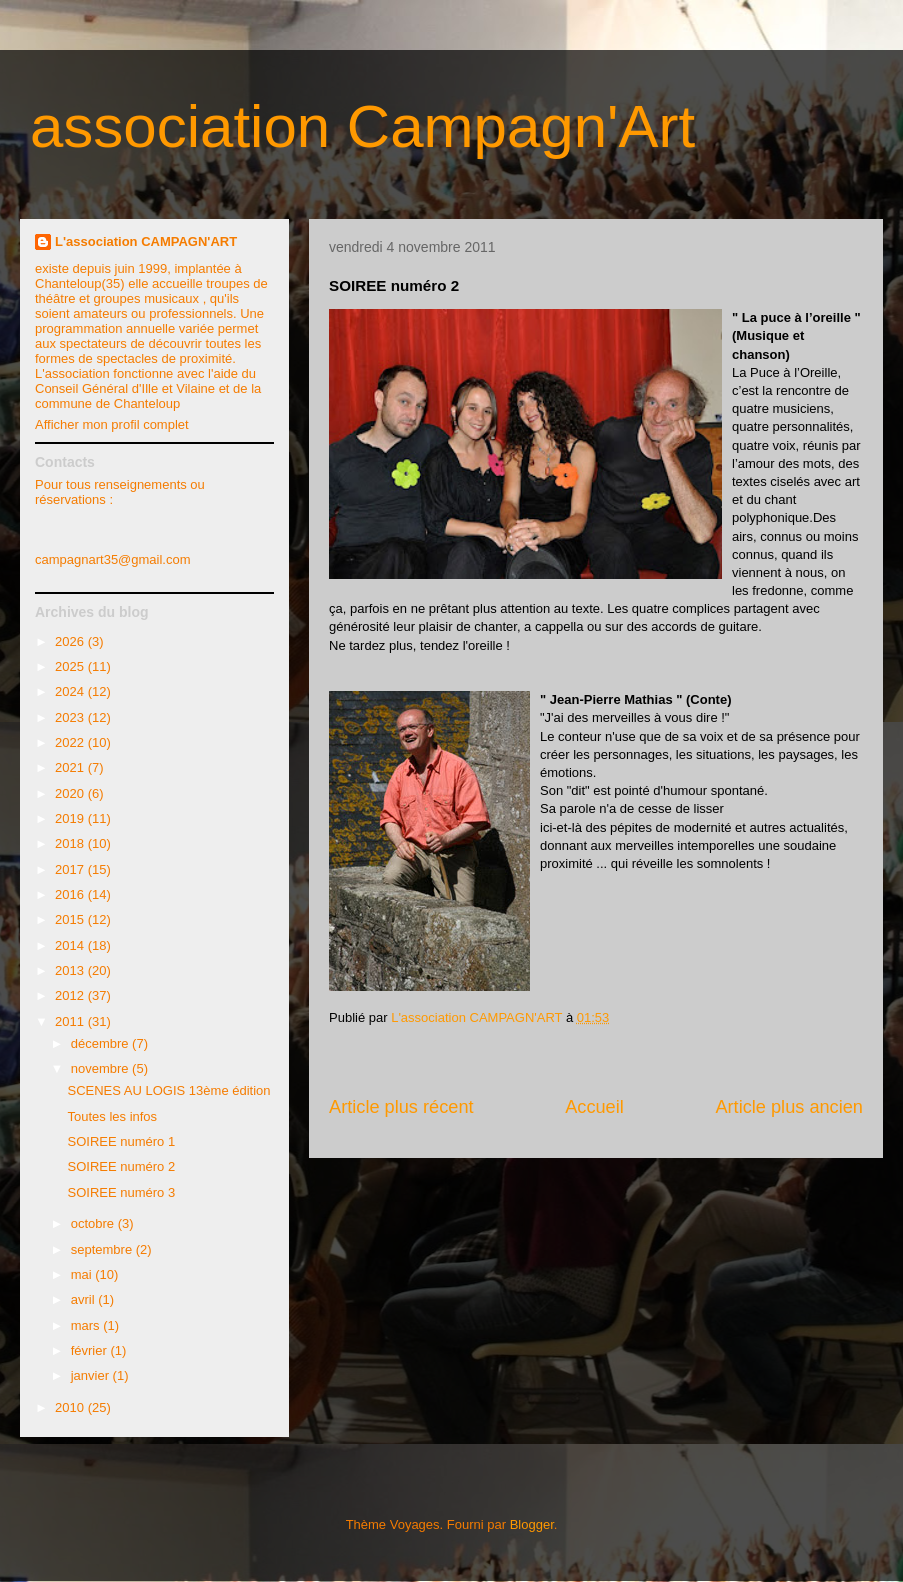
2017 (71, 869)
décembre (101, 1043)
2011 (71, 1021)
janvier (92, 1375)
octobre (94, 1223)
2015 (71, 919)
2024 (71, 691)
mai (83, 1274)
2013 (71, 970)
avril (84, 1299)
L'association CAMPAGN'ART (146, 241)
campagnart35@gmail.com (113, 559)
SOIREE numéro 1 (121, 1141)
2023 (71, 717)
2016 (71, 894)
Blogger (532, 1524)
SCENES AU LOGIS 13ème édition (168, 1090)
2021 (71, 767)
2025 (71, 666)
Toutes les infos (112, 1116)
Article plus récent (401, 1107)
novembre (101, 1068)
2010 (71, 1407)
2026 (71, 641)
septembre (103, 1249)
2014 (71, 945)
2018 (71, 843)
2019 (71, 818)
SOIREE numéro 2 (121, 1166)
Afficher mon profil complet (112, 424)
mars (87, 1325)
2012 (71, 995)
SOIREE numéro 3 (121, 1192)
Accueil (594, 1107)
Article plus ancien (789, 1107)
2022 (71, 742)
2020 (71, 793)
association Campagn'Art (362, 126)
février (91, 1350)
